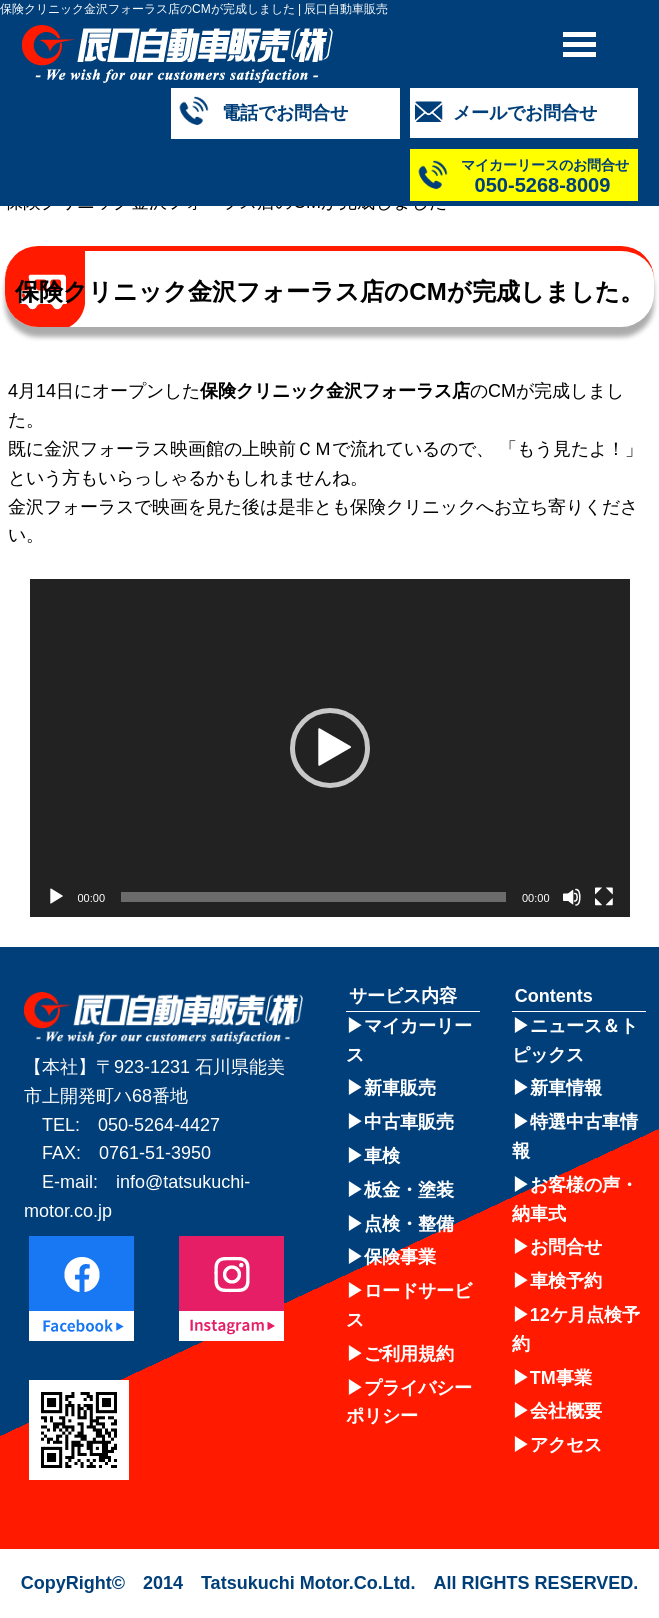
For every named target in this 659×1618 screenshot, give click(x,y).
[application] (330, 748)
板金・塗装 (409, 1190)
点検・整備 (409, 1224)
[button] (330, 748)
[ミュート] (572, 897)
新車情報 (566, 1088)
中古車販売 (409, 1122)
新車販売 (400, 1088)
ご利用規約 (409, 1354)
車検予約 (566, 1281)
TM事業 (561, 1378)
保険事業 (400, 1257)
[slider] (313, 897)
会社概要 (566, 1411)
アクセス (566, 1445)
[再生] (56, 897)
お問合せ (566, 1247)
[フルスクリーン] (604, 897)
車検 (382, 1156)
